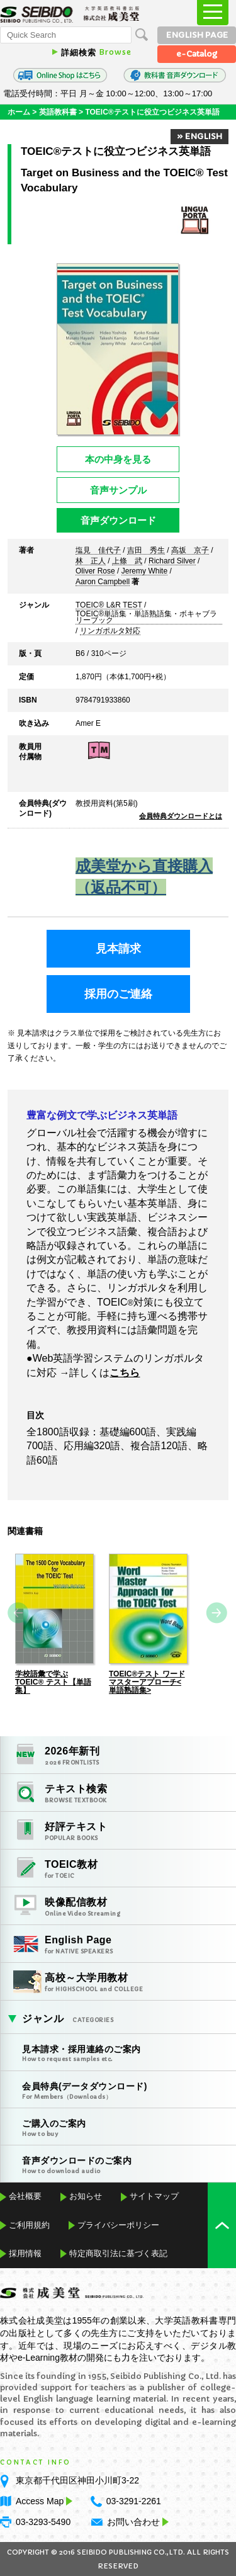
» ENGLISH (199, 136)
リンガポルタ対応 (110, 631)
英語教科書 (58, 112)
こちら (125, 1372)
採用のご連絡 (118, 994)
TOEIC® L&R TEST (109, 605)
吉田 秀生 (146, 551)
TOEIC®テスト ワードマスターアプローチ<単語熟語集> (147, 1682)
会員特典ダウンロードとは (180, 816)
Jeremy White (144, 571)
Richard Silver (172, 561)
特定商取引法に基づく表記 (118, 2253)
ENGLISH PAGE (197, 35)
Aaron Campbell (103, 582)
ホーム (19, 112)
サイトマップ (154, 2196)
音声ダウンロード (118, 520)
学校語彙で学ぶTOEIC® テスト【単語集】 (53, 1682)
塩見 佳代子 (98, 551)
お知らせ (85, 2196)
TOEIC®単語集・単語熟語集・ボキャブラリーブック (146, 617)
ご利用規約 (29, 2225)
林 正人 (91, 561)
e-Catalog (196, 53)
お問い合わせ (133, 2522)
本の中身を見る (118, 459)
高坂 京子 (190, 551)
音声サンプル (118, 490)
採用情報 (25, 2253)
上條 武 (127, 561)
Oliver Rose (95, 571)
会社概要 (25, 2196)
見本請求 (118, 948)
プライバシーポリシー (118, 2225)
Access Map (43, 2501)
